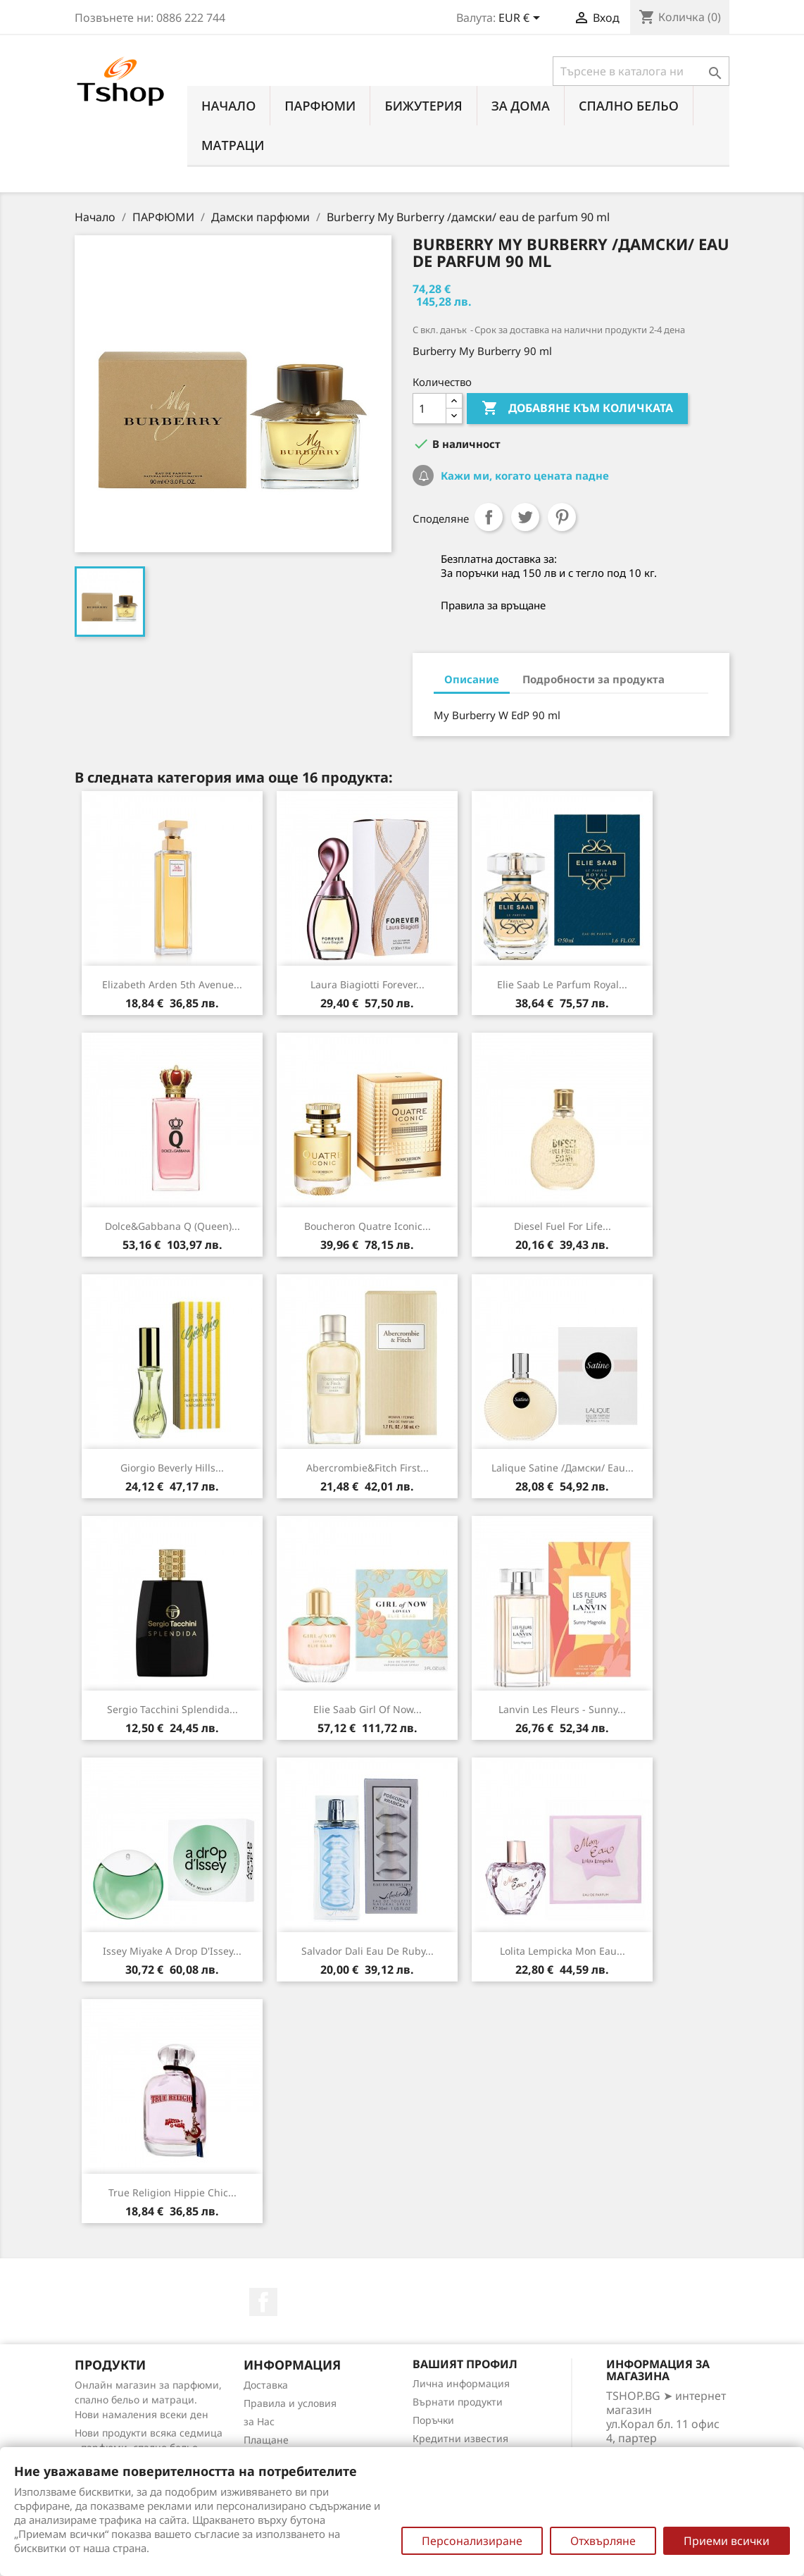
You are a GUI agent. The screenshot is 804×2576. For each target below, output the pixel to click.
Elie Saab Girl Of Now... (367, 1709)
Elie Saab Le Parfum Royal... (562, 984)
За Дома (520, 105)
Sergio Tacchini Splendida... (172, 1709)
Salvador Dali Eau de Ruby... (367, 1951)
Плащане (266, 2439)
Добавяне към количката (577, 408)
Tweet (525, 517)
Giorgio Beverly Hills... (172, 1467)
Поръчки (433, 2420)
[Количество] (429, 408)
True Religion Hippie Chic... (172, 2192)
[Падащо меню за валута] (521, 19)
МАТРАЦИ (233, 145)
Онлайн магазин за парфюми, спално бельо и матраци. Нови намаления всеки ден (148, 2399)
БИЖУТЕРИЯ (423, 105)
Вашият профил (465, 2364)
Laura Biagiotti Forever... (367, 984)
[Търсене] (641, 71)
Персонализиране (472, 2541)
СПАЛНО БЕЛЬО (629, 105)
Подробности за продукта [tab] (593, 679)
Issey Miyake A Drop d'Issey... (172, 1951)
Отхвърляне (603, 2541)
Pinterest (562, 517)
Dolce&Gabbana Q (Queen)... (172, 1226)
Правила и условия (290, 2403)
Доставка (266, 2384)
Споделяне (489, 517)
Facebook (263, 2302)
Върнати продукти (458, 2401)
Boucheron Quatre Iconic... (367, 1226)
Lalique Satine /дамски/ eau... (562, 1467)
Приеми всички (727, 2541)
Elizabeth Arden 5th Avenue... (172, 984)
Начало (228, 105)
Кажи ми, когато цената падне (523, 475)
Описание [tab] (471, 679)
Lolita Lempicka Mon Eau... (562, 1951)
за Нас (259, 2421)
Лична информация (461, 2383)
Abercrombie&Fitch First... (367, 1467)
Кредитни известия (460, 2438)
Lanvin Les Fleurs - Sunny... (562, 1709)
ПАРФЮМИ (320, 105)
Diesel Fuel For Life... (562, 1226)
